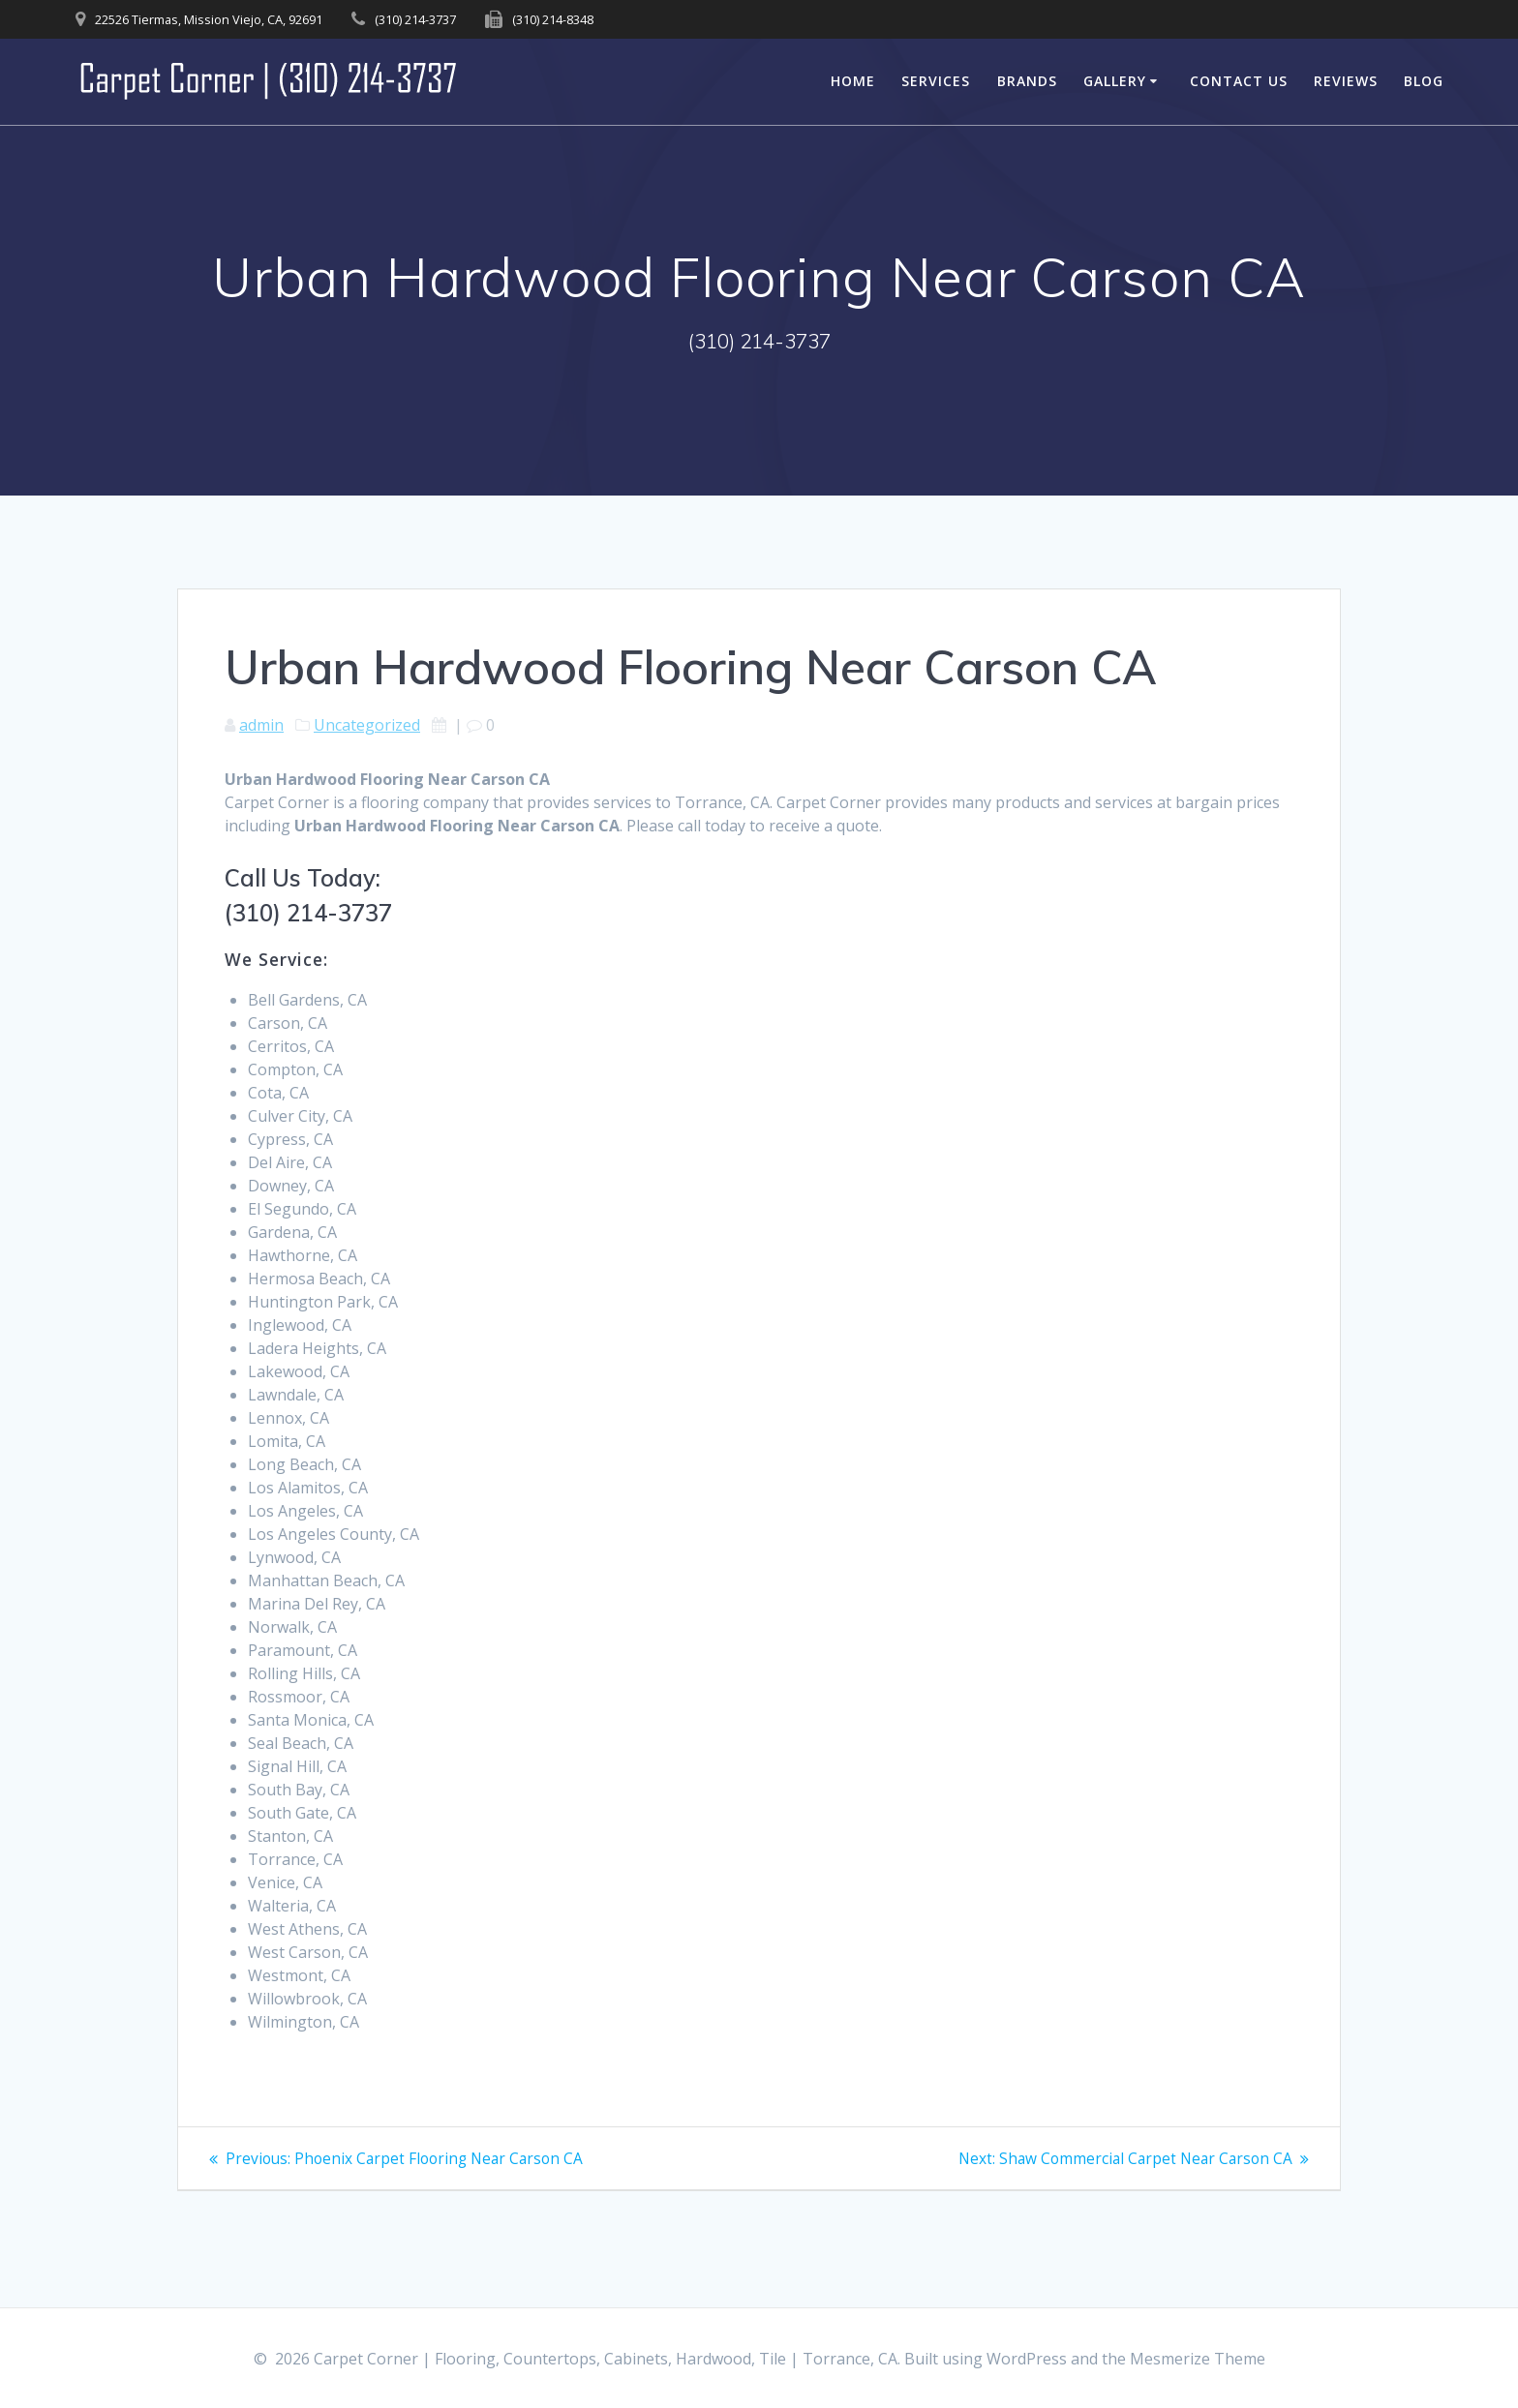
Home (853, 81)
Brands (1027, 81)
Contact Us (1239, 81)
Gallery (1114, 81)
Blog (1423, 81)
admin (261, 725)
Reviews (1346, 81)
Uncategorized (367, 725)
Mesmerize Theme (1197, 2358)
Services (935, 81)
